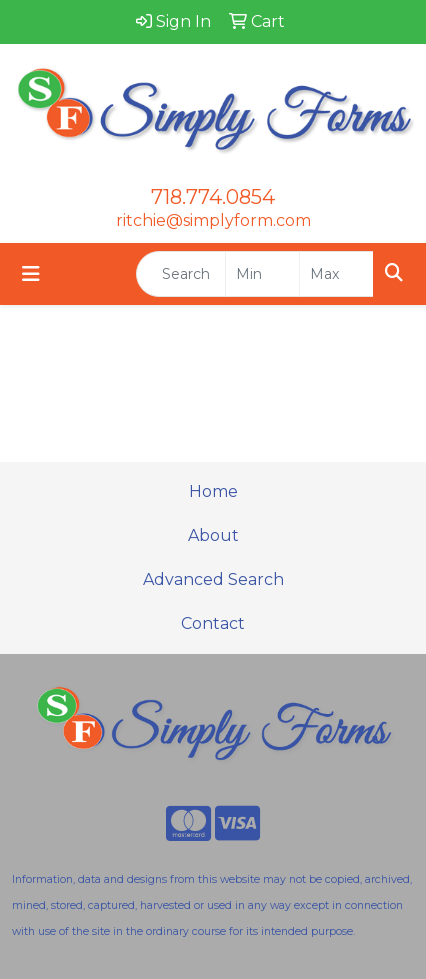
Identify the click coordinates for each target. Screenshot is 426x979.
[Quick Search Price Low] (262, 274)
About (213, 535)
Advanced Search (213, 579)
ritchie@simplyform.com (213, 220)
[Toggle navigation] (31, 274)
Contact (213, 623)
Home (213, 491)
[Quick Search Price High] (336, 274)
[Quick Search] (181, 274)
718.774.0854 (213, 197)
